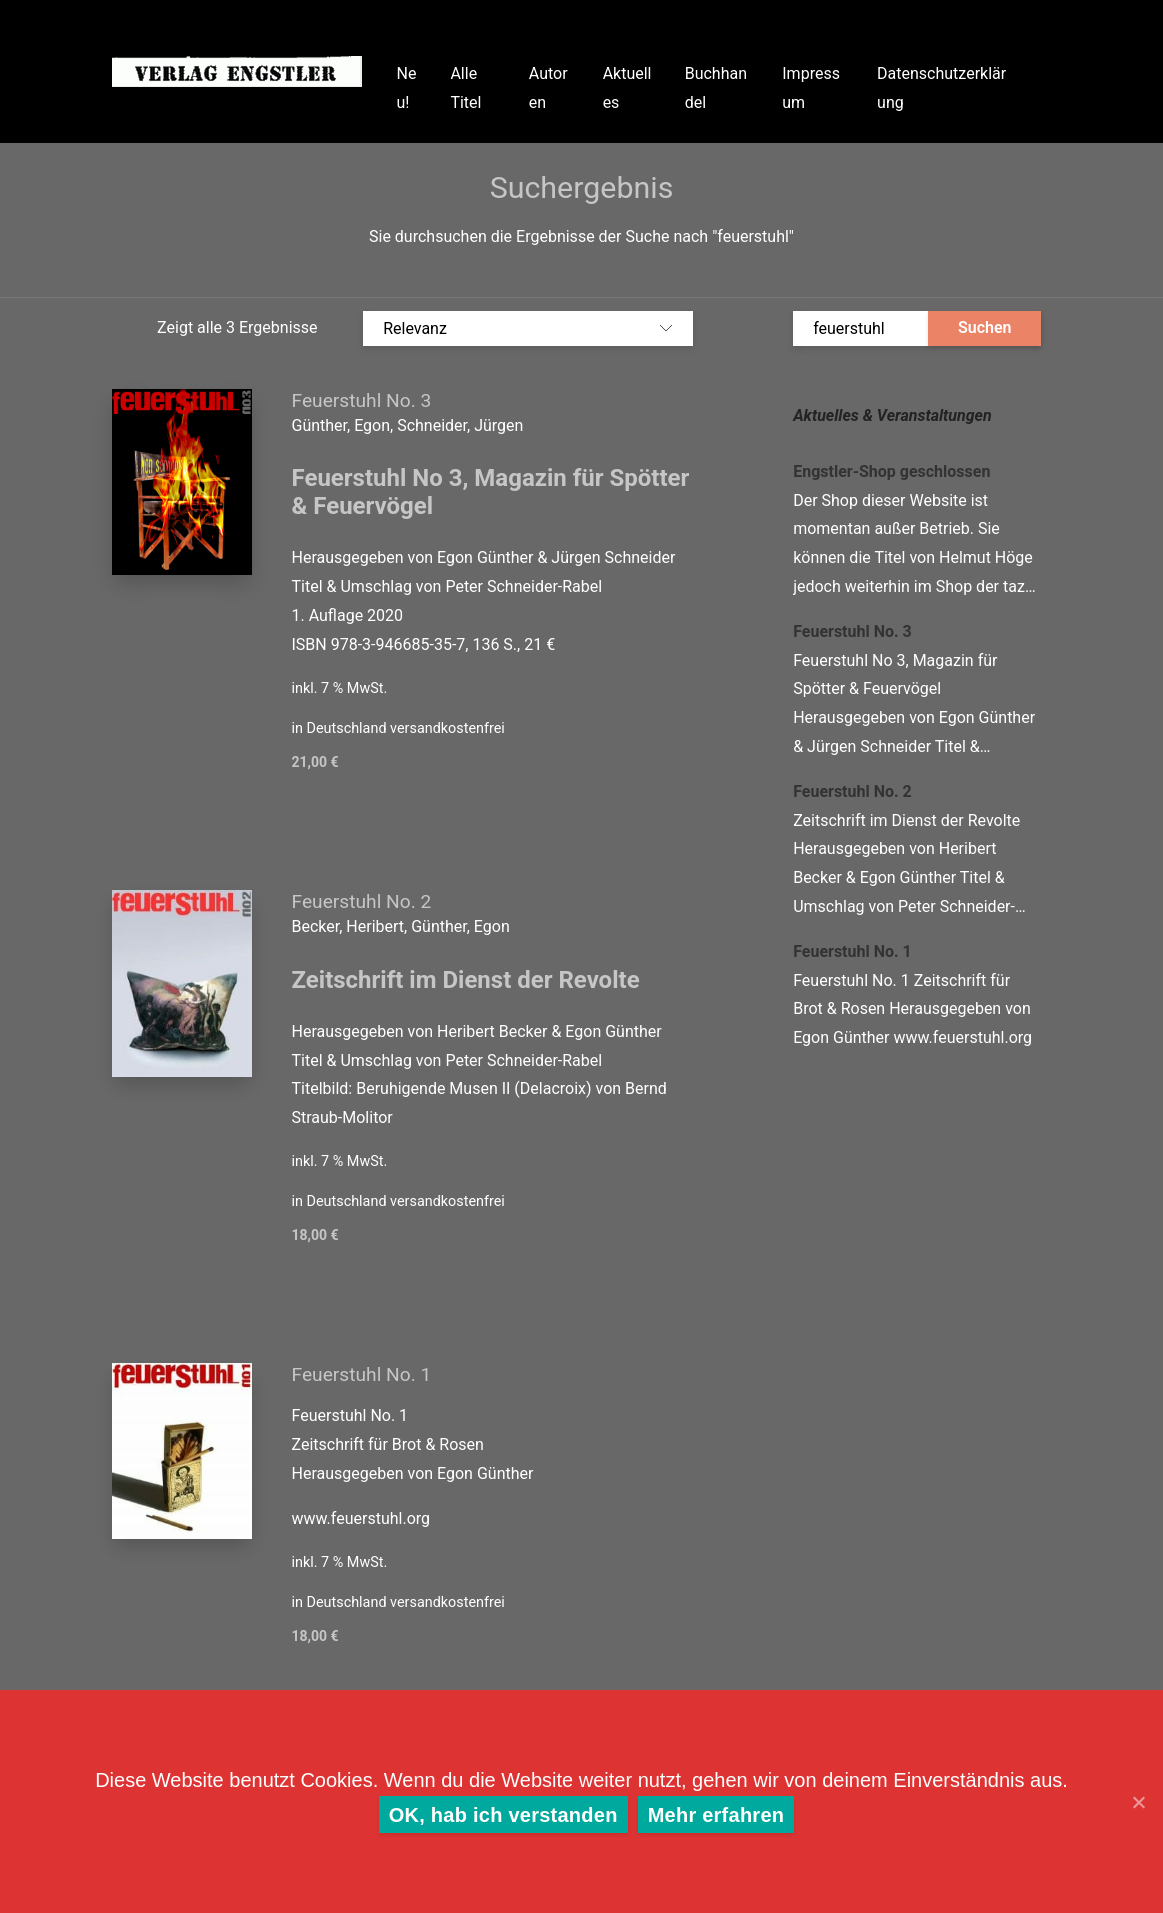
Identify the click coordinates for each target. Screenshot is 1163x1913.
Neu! (407, 88)
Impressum (811, 88)
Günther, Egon (460, 926)
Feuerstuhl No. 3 (362, 400)
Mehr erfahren (716, 1815)
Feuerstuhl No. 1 (362, 1374)
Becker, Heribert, (352, 926)
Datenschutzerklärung (941, 88)
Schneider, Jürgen (460, 425)
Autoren (548, 88)
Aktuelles (627, 88)
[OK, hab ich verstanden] (1138, 1802)
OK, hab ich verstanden (503, 1815)
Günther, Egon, (345, 425)
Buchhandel (716, 88)
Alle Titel (465, 88)
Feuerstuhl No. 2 (362, 901)
